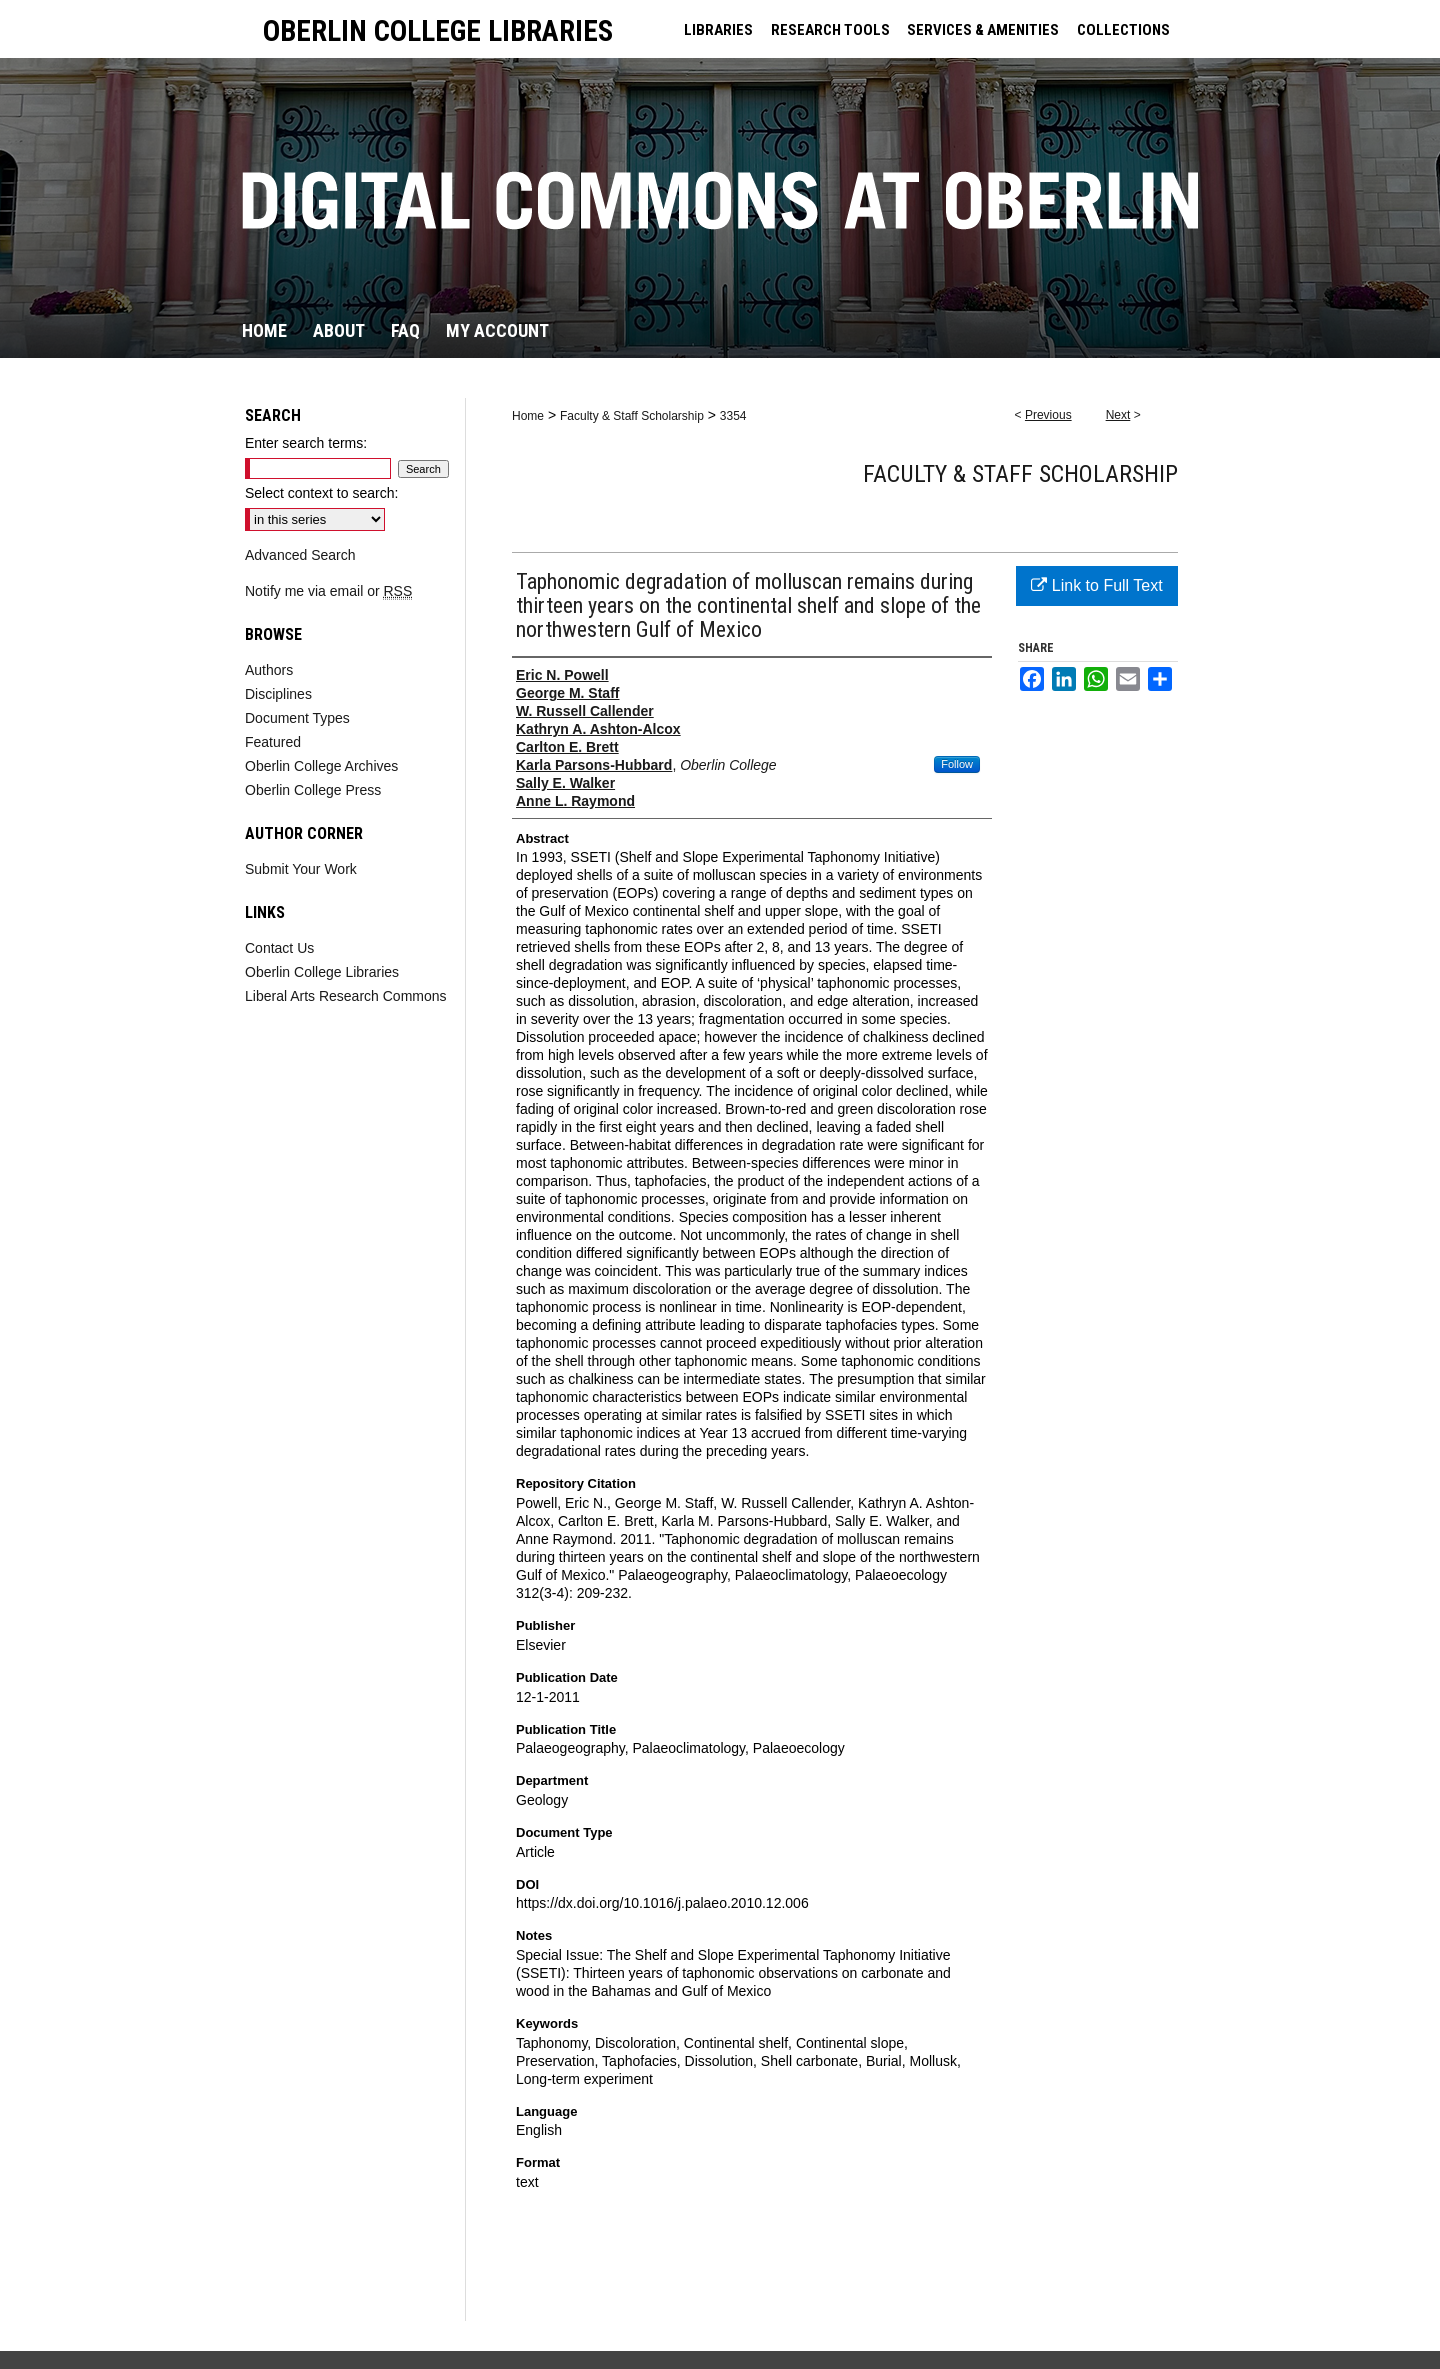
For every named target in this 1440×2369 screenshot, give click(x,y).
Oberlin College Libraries (322, 972)
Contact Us (279, 948)
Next (1118, 415)
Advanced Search (300, 555)
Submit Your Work (301, 869)
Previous (1048, 415)
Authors (269, 670)
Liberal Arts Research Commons (346, 996)
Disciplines (278, 694)
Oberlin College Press (313, 790)
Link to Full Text (1096, 585)
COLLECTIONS (1123, 30)
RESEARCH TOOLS (830, 30)
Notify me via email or (328, 591)
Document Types (297, 718)
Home (528, 416)
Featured (273, 742)
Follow (957, 764)
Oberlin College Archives (321, 766)
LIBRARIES (718, 30)
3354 (733, 416)
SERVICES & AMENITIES (983, 30)
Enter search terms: (306, 443)
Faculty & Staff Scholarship (632, 416)
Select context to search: (321, 493)
